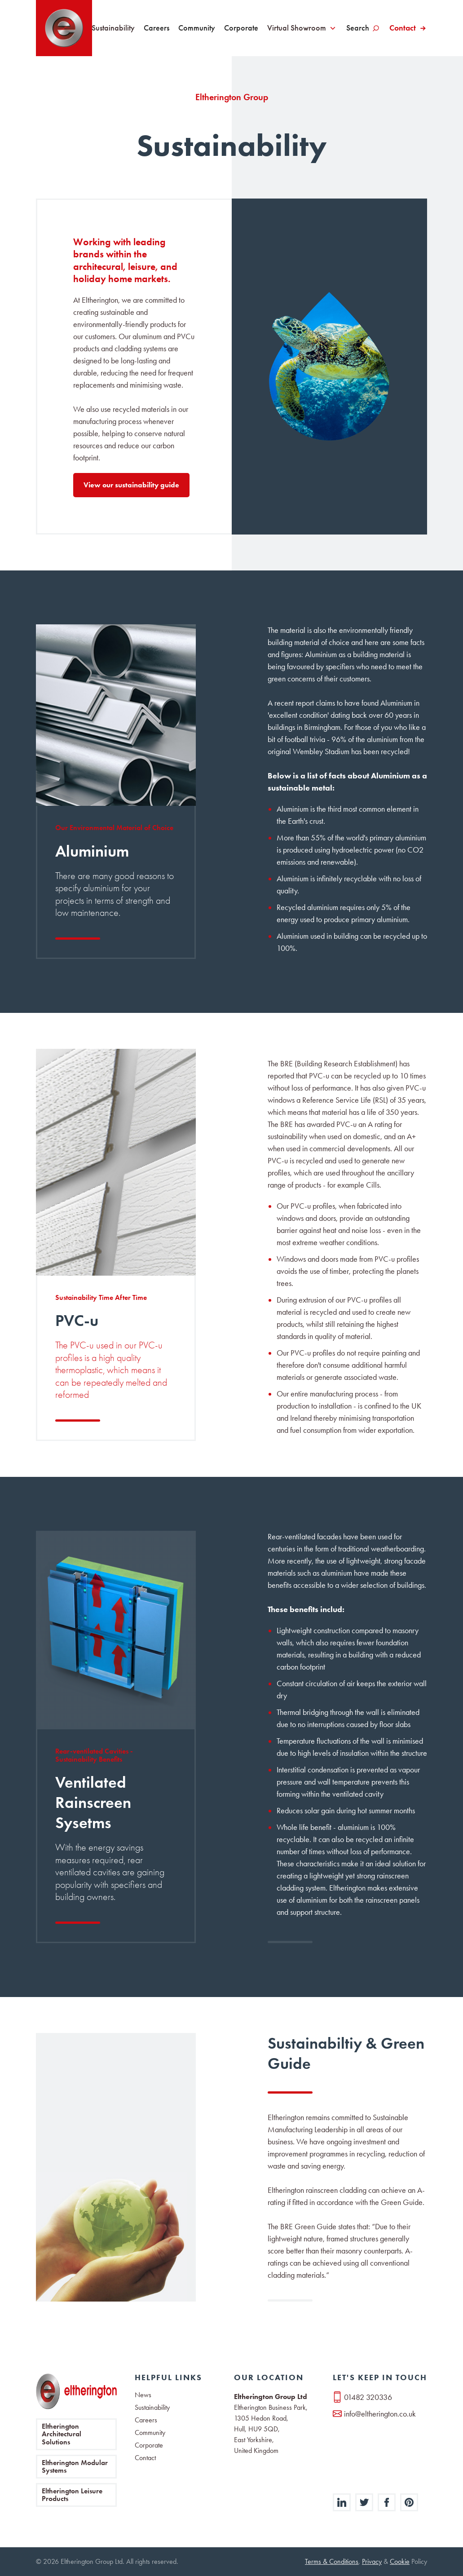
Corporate (241, 28)
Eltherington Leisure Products (72, 2495)
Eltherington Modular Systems (75, 2466)
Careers (156, 28)
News (143, 2395)
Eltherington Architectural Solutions (61, 2434)
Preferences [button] (276, 2540)
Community (196, 28)
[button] (405, 2541)
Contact (402, 28)
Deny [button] (321, 2540)
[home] (64, 28)
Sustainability (113, 28)
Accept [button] (370, 2540)
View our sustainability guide (131, 485)
